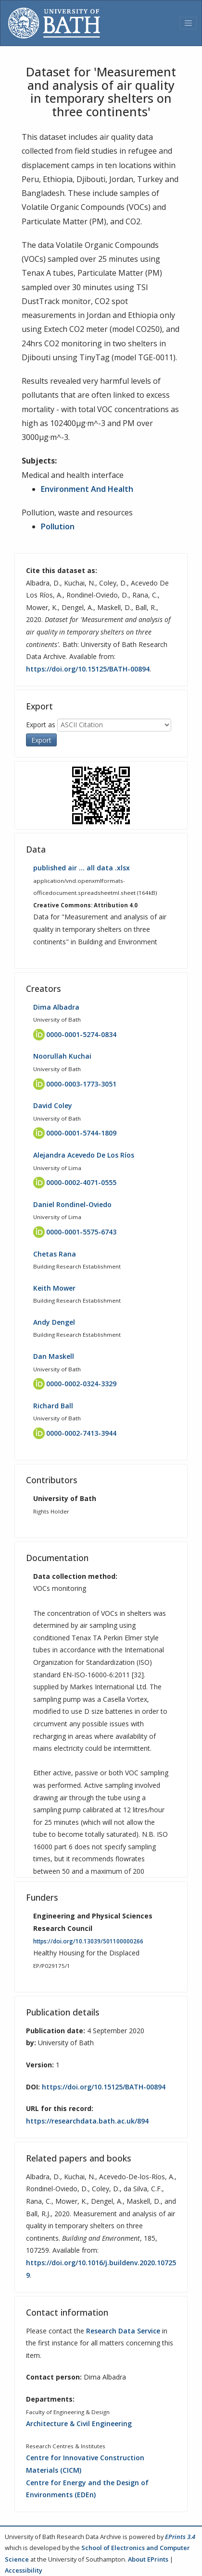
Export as (40, 724)
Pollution (58, 526)
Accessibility (23, 2570)
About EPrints (148, 2559)
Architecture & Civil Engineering (79, 2423)
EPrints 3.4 (180, 2536)
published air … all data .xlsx (81, 867)
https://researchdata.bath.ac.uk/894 (87, 2120)
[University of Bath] (54, 23)
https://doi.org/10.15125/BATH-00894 (88, 668)
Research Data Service (123, 2330)
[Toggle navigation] (188, 23)
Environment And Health (87, 489)
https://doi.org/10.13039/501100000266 (88, 1941)
